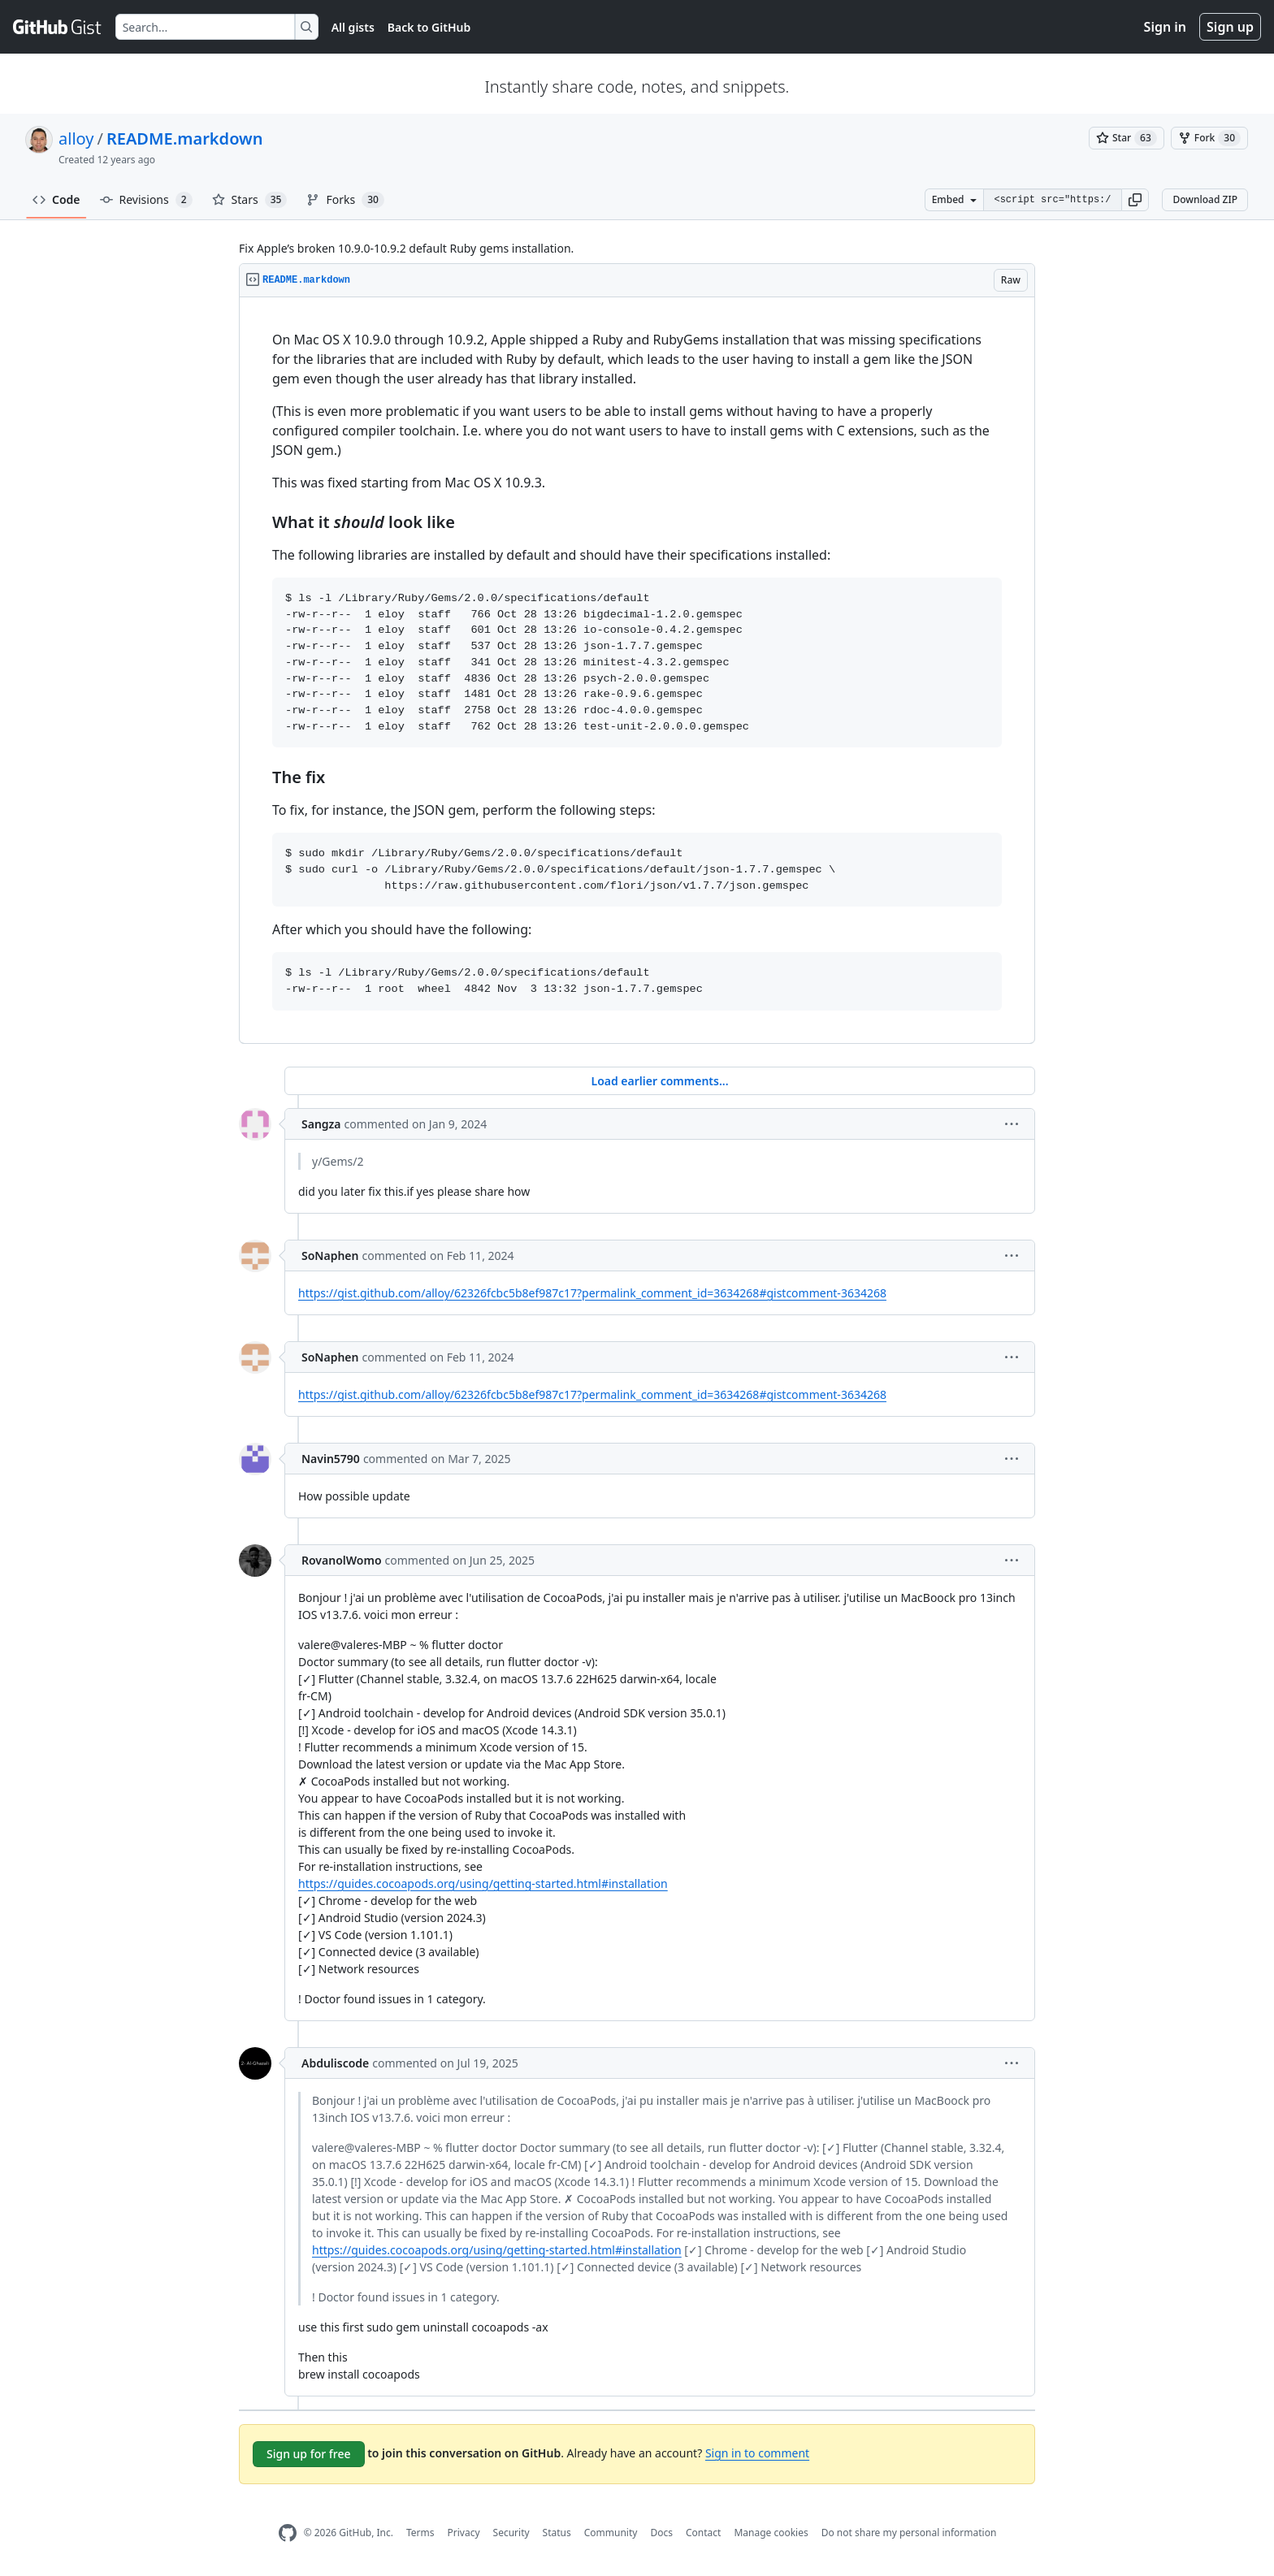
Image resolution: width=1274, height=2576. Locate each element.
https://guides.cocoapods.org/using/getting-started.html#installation (483, 1883)
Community (611, 2532)
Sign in (1165, 27)
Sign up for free (308, 2453)
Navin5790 (330, 1458)
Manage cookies (771, 2532)
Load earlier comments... (659, 1081)
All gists (353, 27)
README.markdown (184, 138)
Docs (661, 2532)
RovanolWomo (341, 1560)
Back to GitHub (429, 27)
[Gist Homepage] (57, 27)
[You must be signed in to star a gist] (1126, 138)
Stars (250, 200)
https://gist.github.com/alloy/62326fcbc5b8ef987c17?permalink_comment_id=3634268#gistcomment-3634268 (592, 1293)
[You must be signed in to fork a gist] (1209, 138)
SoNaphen (329, 1255)
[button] (1135, 199)
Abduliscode (335, 2063)
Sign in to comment (757, 2453)
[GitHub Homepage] (287, 2533)
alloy (75, 138)
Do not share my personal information (909, 2532)
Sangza (321, 1124)
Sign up (1230, 27)
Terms (420, 2532)
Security (511, 2532)
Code (56, 199)
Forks (345, 200)
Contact (703, 2532)
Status (557, 2532)
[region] (637, 670)
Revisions (146, 200)
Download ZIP (1204, 199)
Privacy (464, 2532)
